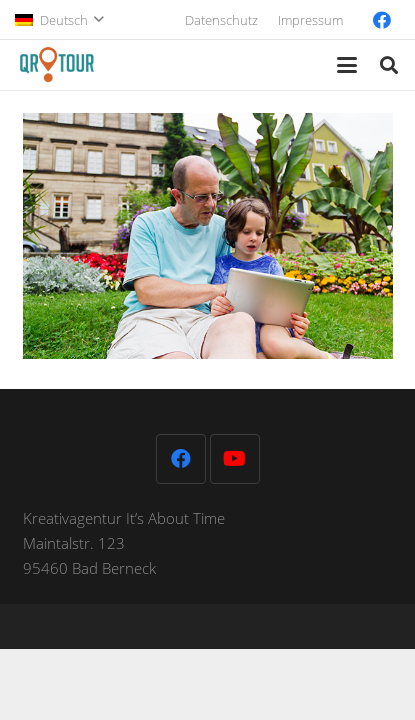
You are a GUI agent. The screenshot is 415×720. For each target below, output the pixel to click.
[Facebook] (382, 20)
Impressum (310, 20)
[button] (59, 20)
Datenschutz (221, 20)
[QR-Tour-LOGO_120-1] (56, 65)
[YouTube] (235, 459)
